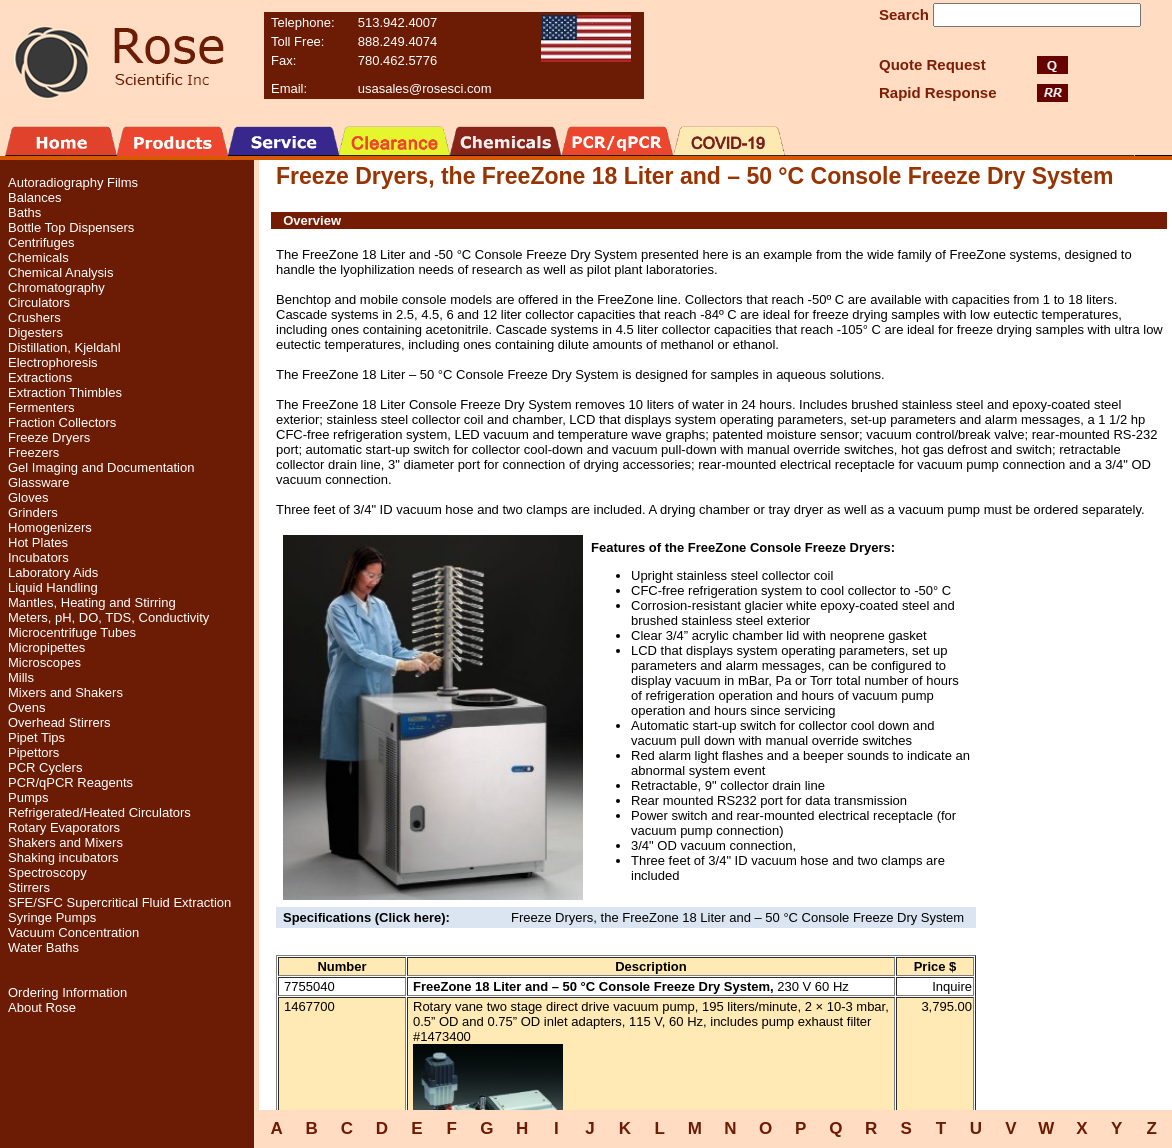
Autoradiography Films (73, 182)
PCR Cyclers (45, 767)
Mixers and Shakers (65, 692)
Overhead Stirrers (59, 722)
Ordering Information (67, 992)
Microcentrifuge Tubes (72, 632)
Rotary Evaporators (64, 827)
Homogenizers (50, 527)
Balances (34, 197)
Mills (21, 677)
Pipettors (33, 752)
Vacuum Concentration (73, 932)
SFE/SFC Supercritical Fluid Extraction (119, 902)
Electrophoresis (53, 362)
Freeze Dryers (49, 437)
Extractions (40, 377)
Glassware (38, 482)
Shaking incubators (63, 857)
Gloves (28, 497)
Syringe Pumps (52, 917)
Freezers (33, 452)
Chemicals (38, 257)
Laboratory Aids (53, 572)
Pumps (28, 797)
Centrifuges (41, 242)
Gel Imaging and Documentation (101, 467)
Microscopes (44, 662)
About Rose (42, 1007)
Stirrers (29, 887)
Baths (24, 212)
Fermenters (41, 407)
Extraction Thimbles (65, 392)
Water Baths (43, 947)
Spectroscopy (47, 872)
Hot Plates (38, 542)
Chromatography (56, 287)
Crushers (34, 317)
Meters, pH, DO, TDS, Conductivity (108, 617)
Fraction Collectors (62, 422)
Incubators (38, 557)
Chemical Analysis (61, 272)
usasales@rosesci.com (425, 88)
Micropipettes (46, 647)
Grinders (33, 512)
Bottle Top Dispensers (71, 227)
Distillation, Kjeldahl (64, 347)
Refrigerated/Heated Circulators (99, 812)
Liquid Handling (53, 587)
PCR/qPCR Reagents (70, 782)
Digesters (35, 332)
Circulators (39, 302)
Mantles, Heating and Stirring (92, 602)
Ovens (27, 707)
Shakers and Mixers (65, 842)
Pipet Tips (36, 737)
